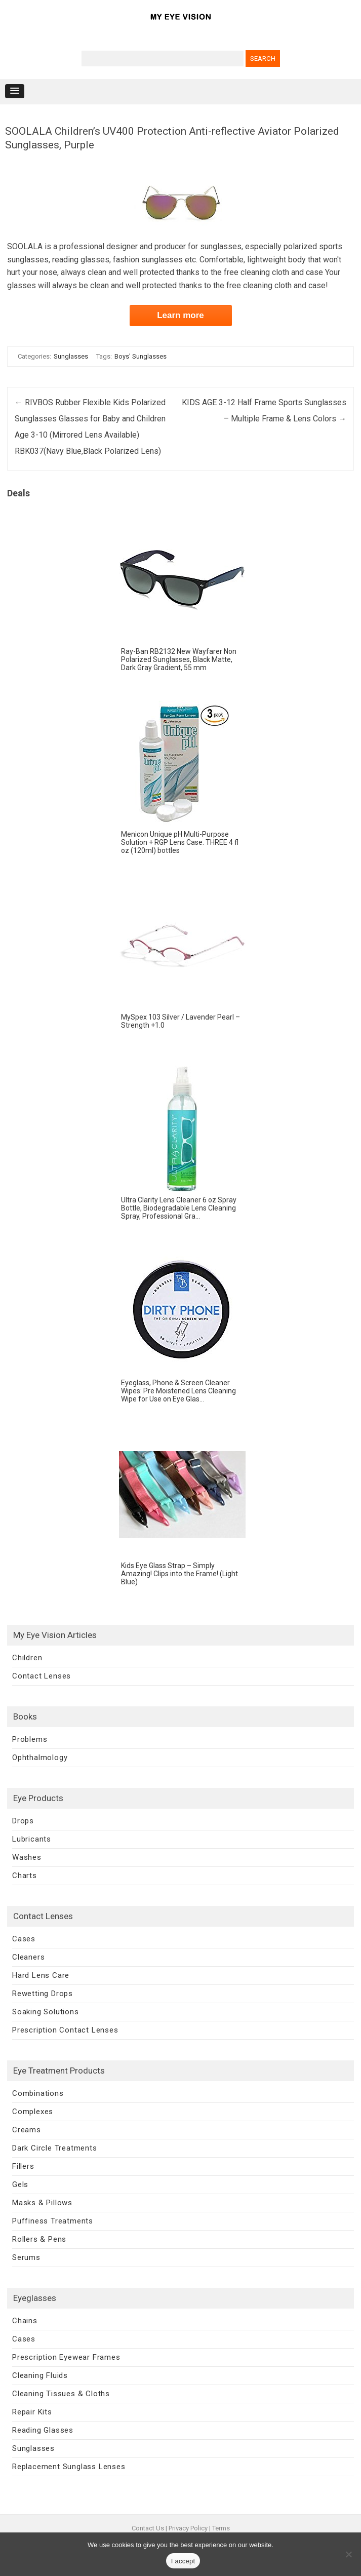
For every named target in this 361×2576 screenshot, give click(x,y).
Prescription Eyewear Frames (66, 2357)
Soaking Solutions (45, 2011)
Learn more (180, 315)
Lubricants (31, 1839)
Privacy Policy (188, 2528)
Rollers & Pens (39, 2239)
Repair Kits (32, 2411)
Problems (29, 1739)
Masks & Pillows (42, 2202)
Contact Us (148, 2528)
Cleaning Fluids (40, 2375)
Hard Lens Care (40, 1975)
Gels (20, 2184)
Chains (24, 2320)
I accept (183, 2561)
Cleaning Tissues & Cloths (61, 2393)
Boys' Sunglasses (140, 356)
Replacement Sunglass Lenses (69, 2466)
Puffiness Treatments (52, 2221)
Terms (221, 2528)
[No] (348, 2554)
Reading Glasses (42, 2430)
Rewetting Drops (42, 1993)
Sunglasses (71, 356)
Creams (26, 2129)
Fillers (23, 2166)
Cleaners (28, 1957)
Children (27, 1657)
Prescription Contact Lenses (65, 2030)
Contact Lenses (41, 1676)
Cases (23, 1938)
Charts (24, 1875)
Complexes (32, 2111)
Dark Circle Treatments (54, 2148)
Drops (23, 1820)
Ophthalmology (39, 1757)
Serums (26, 2257)
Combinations (38, 2093)
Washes (27, 1857)
